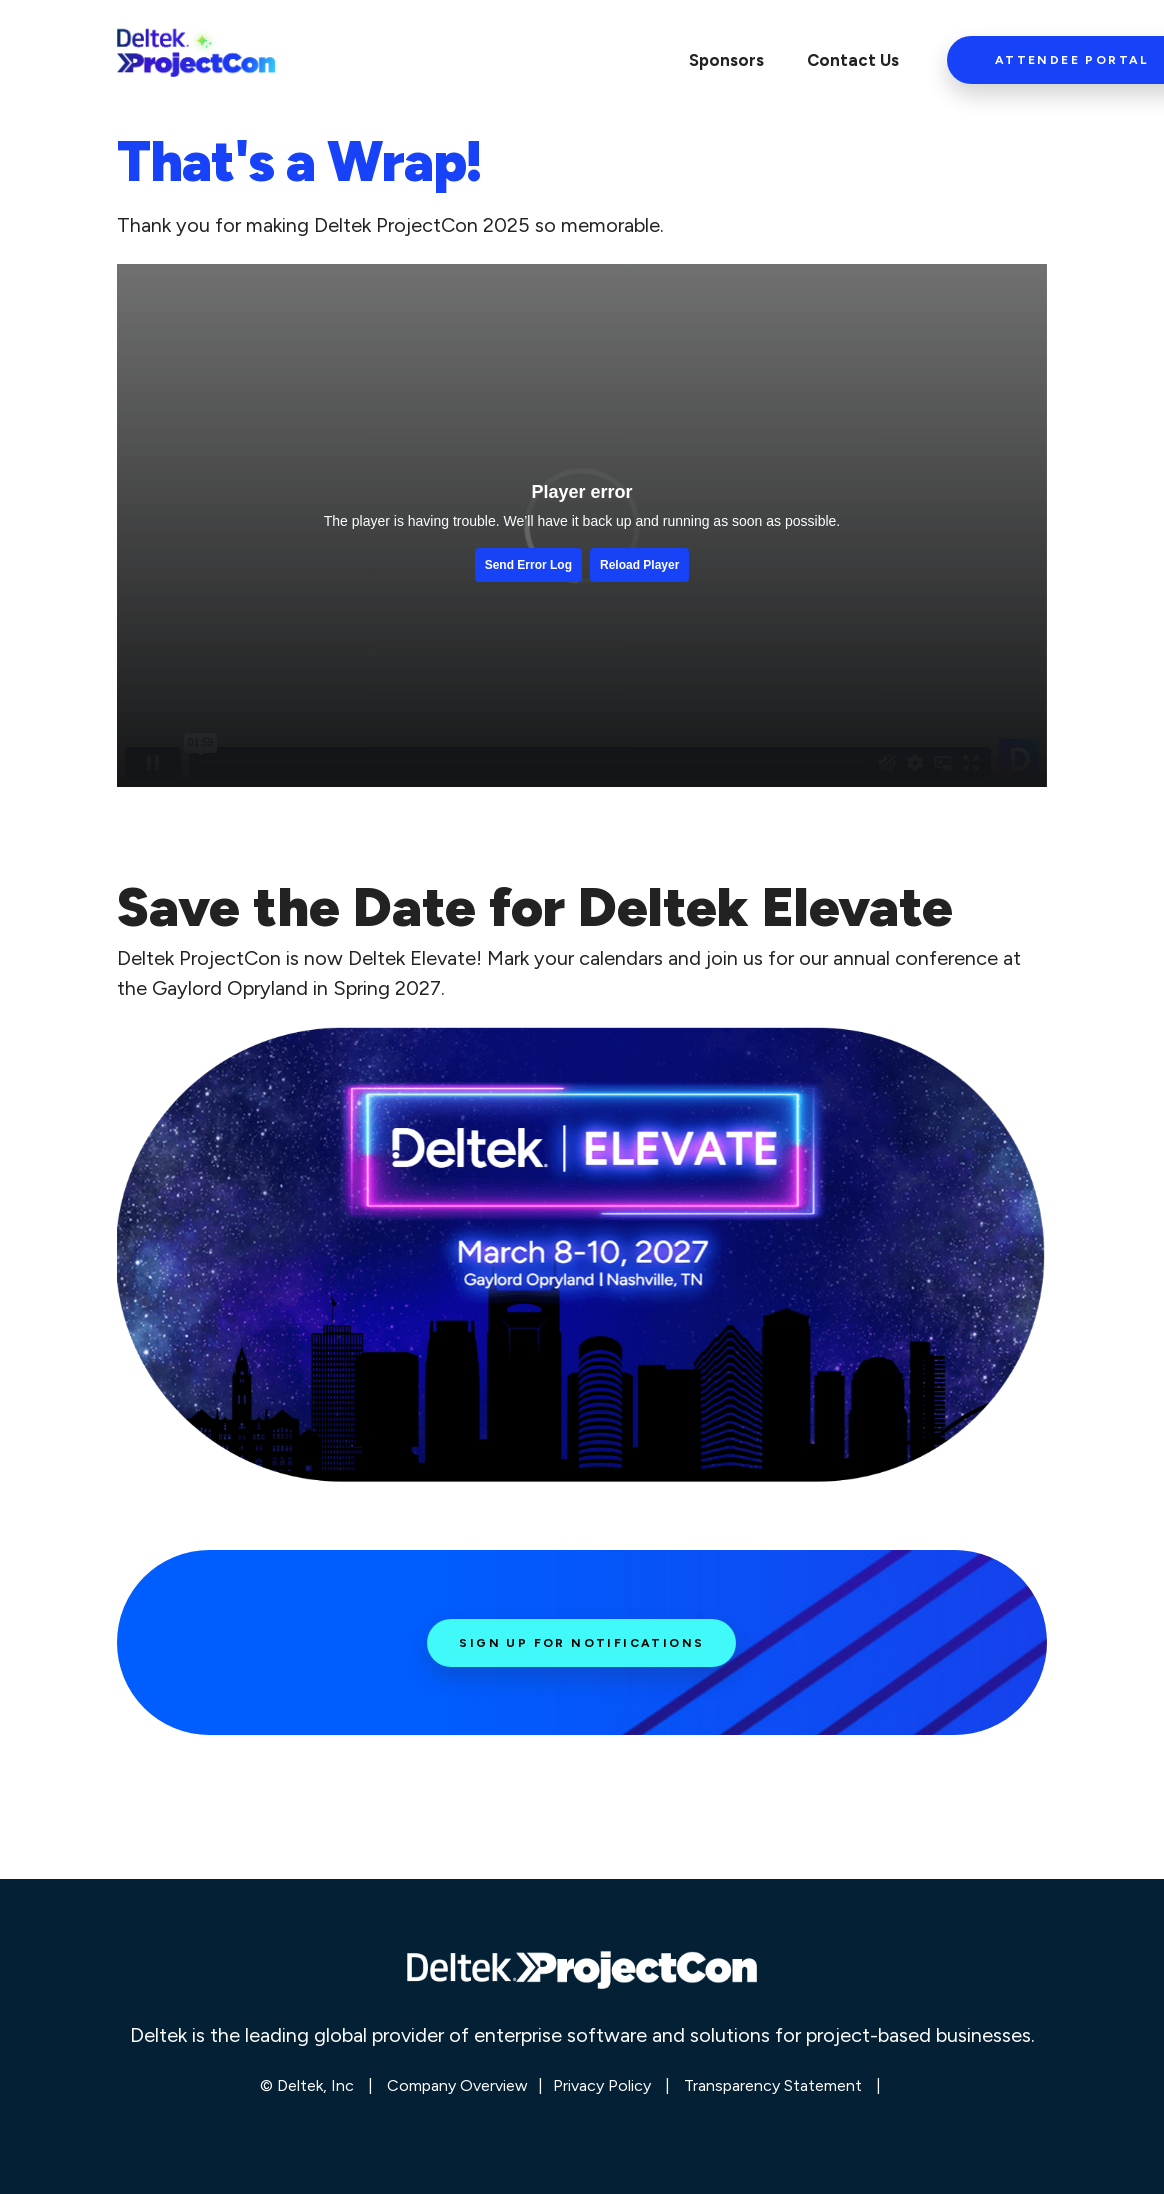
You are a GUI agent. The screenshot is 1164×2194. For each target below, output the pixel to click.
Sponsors (726, 60)
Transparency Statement (773, 2085)
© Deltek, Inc (309, 2085)
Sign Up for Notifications (581, 1643)
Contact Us (853, 60)
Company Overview (457, 2085)
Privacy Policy (602, 2085)
